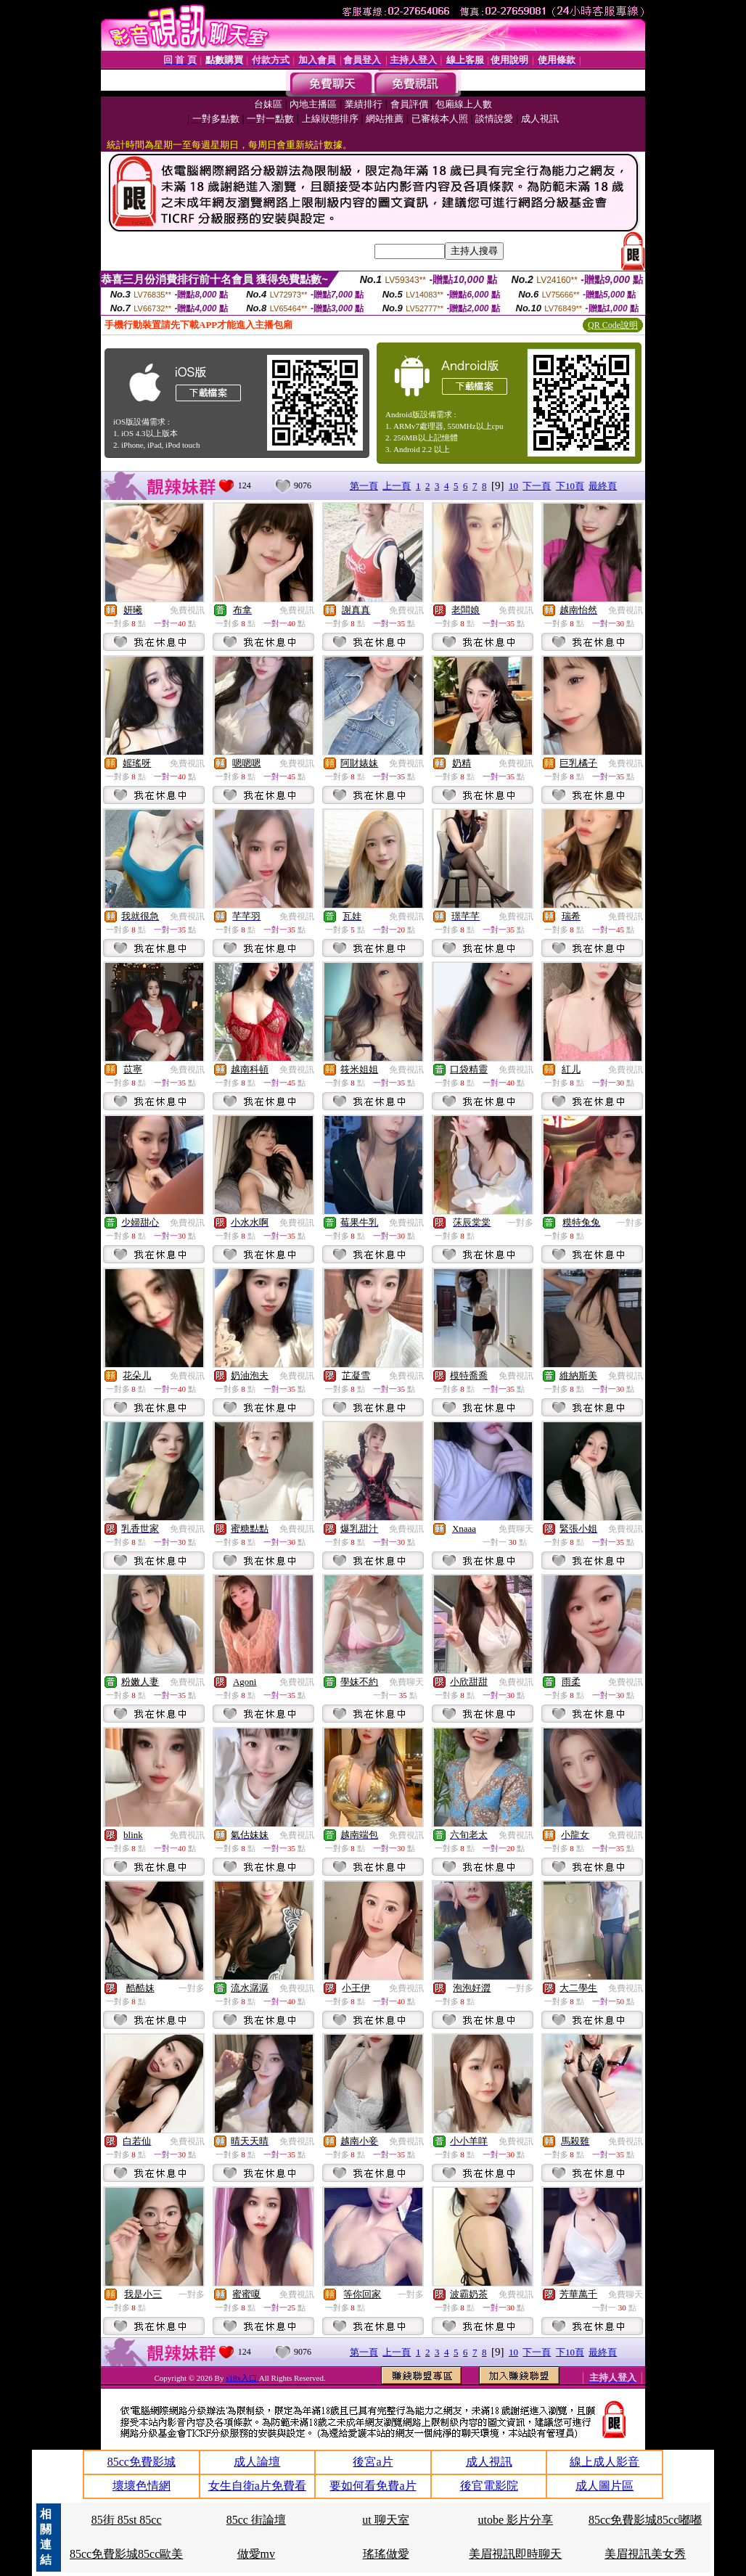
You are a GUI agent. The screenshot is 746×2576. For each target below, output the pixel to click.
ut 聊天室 (385, 2520)
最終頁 (603, 485)
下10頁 (570, 485)
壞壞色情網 (141, 2485)
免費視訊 (187, 610)
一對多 (520, 1223)
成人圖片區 (604, 2485)
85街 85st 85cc (126, 2520)
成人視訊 (489, 2462)
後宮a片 (373, 2462)
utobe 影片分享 (516, 2520)
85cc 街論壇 (256, 2520)
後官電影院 (489, 2485)
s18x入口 (242, 2378)
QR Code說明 (613, 325)
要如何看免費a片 (372, 2485)
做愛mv (256, 2554)
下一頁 (536, 485)
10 (513, 485)
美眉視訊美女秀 (645, 2554)
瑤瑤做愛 (386, 2554)
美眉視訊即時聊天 (515, 2554)
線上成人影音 (604, 2462)
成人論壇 (257, 2462)
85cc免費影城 (141, 2462)
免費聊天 (516, 1529)
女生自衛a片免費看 (257, 2485)
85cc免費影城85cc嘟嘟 (645, 2520)
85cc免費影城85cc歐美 (126, 2554)
